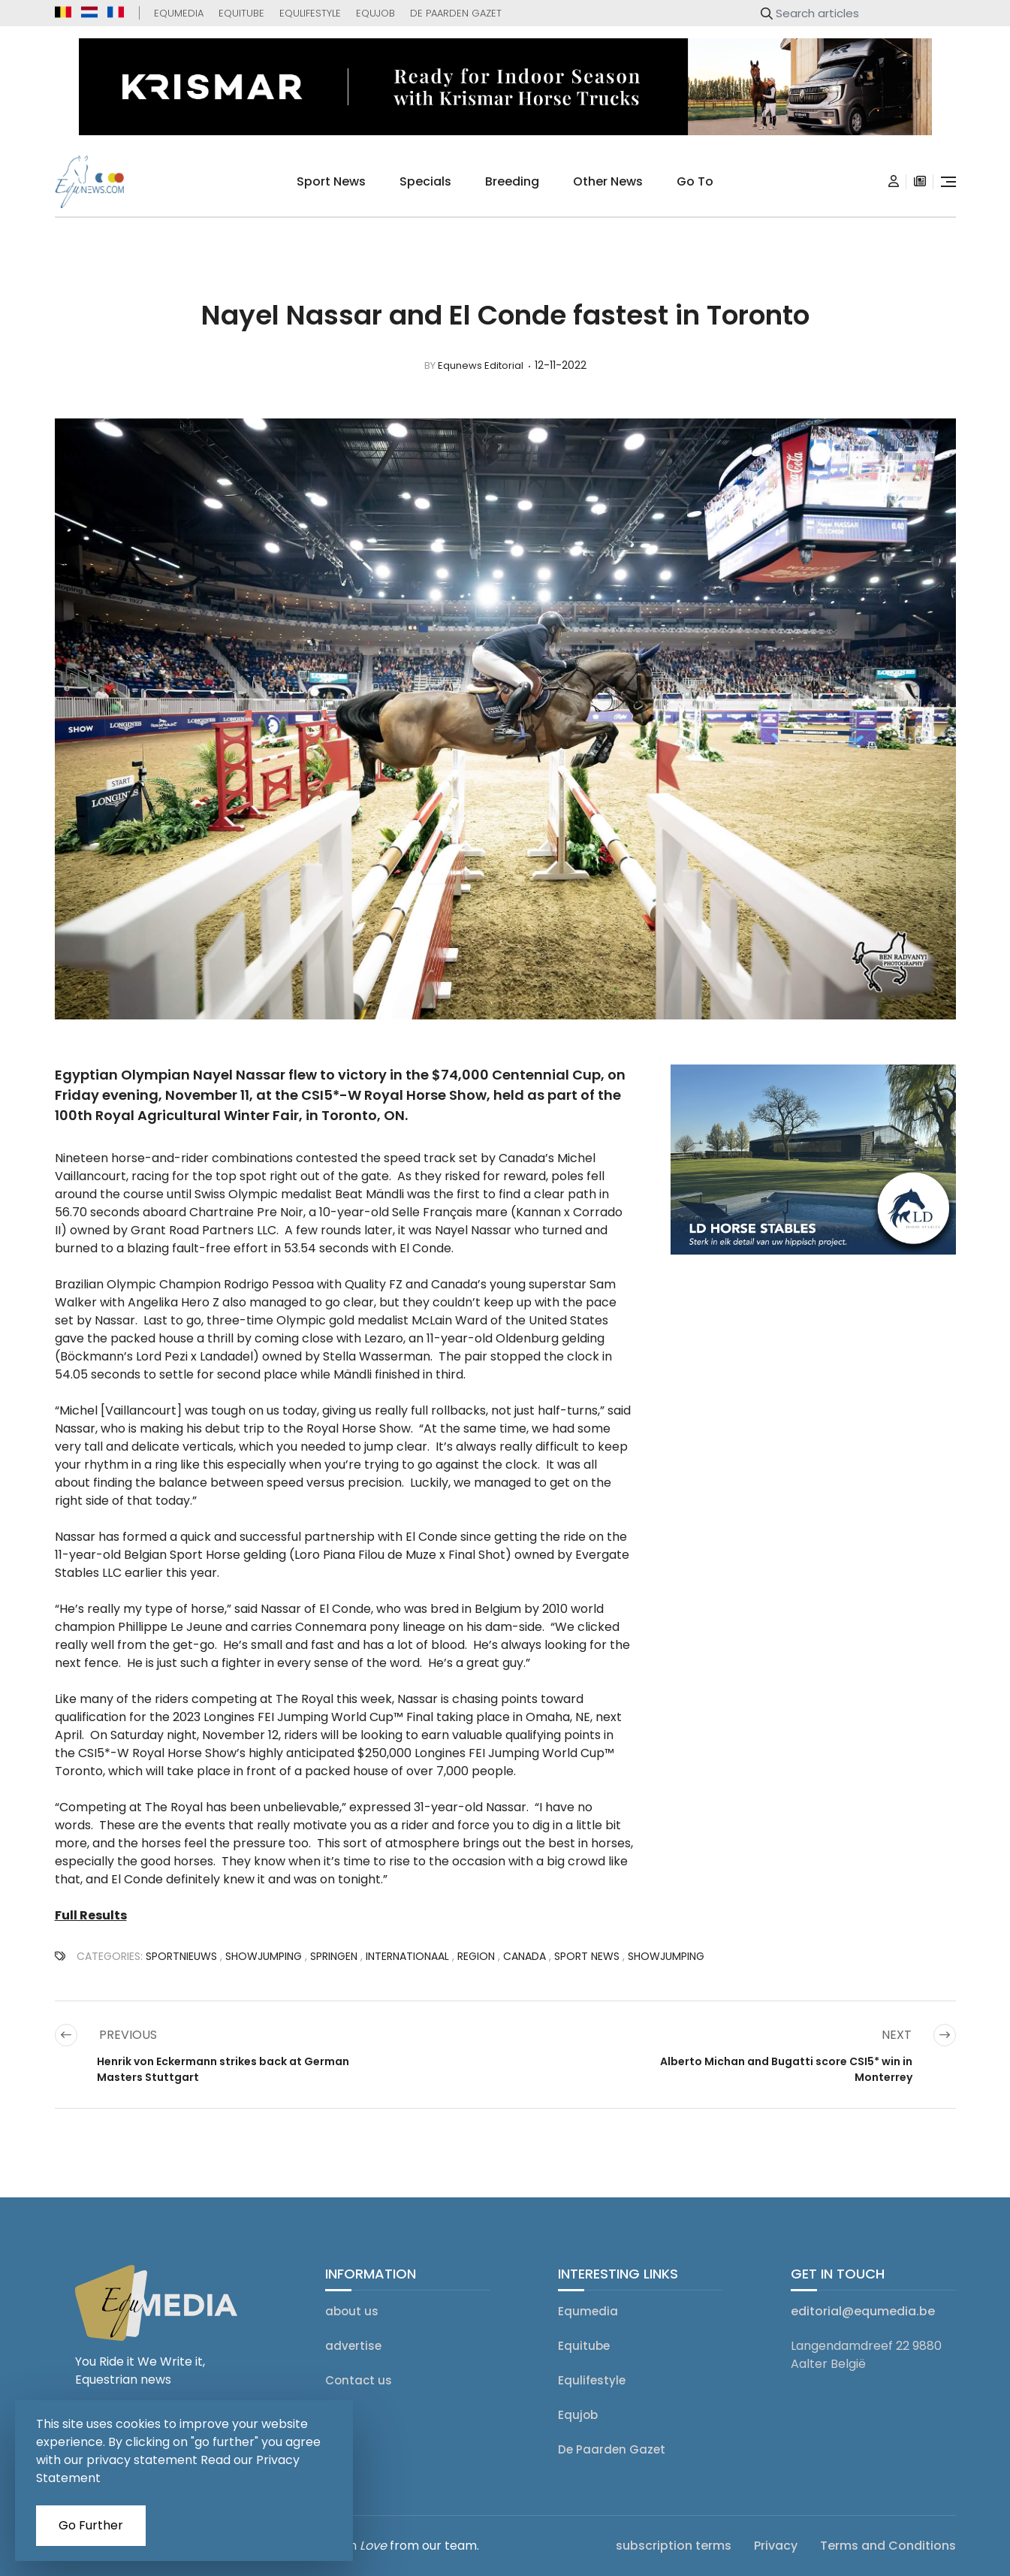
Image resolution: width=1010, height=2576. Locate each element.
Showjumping (666, 1956)
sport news (331, 181)
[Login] (893, 182)
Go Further (91, 2525)
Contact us (358, 2380)
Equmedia (179, 13)
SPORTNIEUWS (181, 1956)
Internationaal (407, 1956)
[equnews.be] (63, 12)
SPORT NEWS (587, 1956)
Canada (524, 1956)
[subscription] (920, 182)
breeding (512, 181)
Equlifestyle (310, 13)
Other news (608, 181)
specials (425, 181)
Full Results (91, 1915)
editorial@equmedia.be (863, 2311)
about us (351, 2311)
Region (476, 1956)
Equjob (375, 13)
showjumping (263, 1956)
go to (695, 181)
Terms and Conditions (888, 2545)
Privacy (775, 2545)
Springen (333, 1956)
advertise (353, 2346)
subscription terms (673, 2545)
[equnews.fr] (115, 12)
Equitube (241, 13)
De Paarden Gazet (456, 13)
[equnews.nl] (89, 12)
